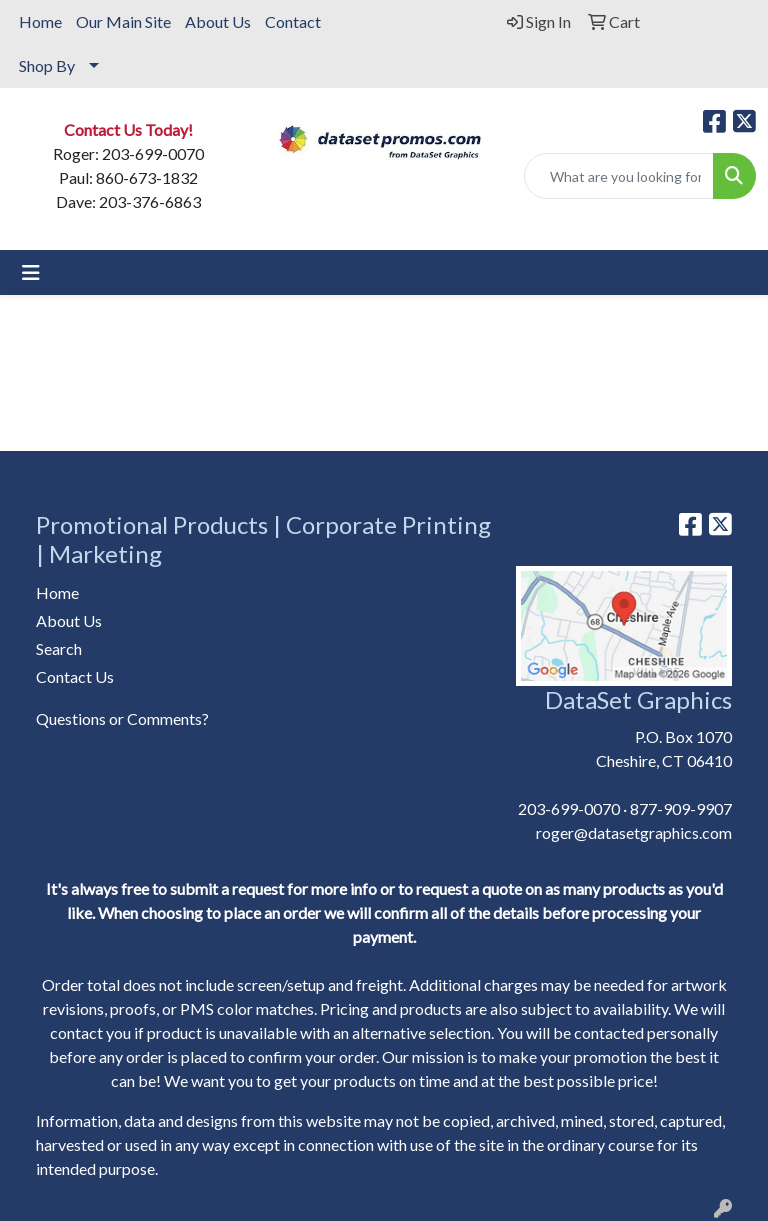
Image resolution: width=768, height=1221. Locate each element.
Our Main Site (123, 21)
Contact (293, 21)
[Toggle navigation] (31, 272)
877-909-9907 (681, 808)
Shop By (47, 65)
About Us (218, 21)
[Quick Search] (619, 176)
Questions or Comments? (122, 718)
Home (40, 21)
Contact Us (75, 676)
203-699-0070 (569, 808)
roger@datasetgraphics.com (634, 832)
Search (59, 648)
